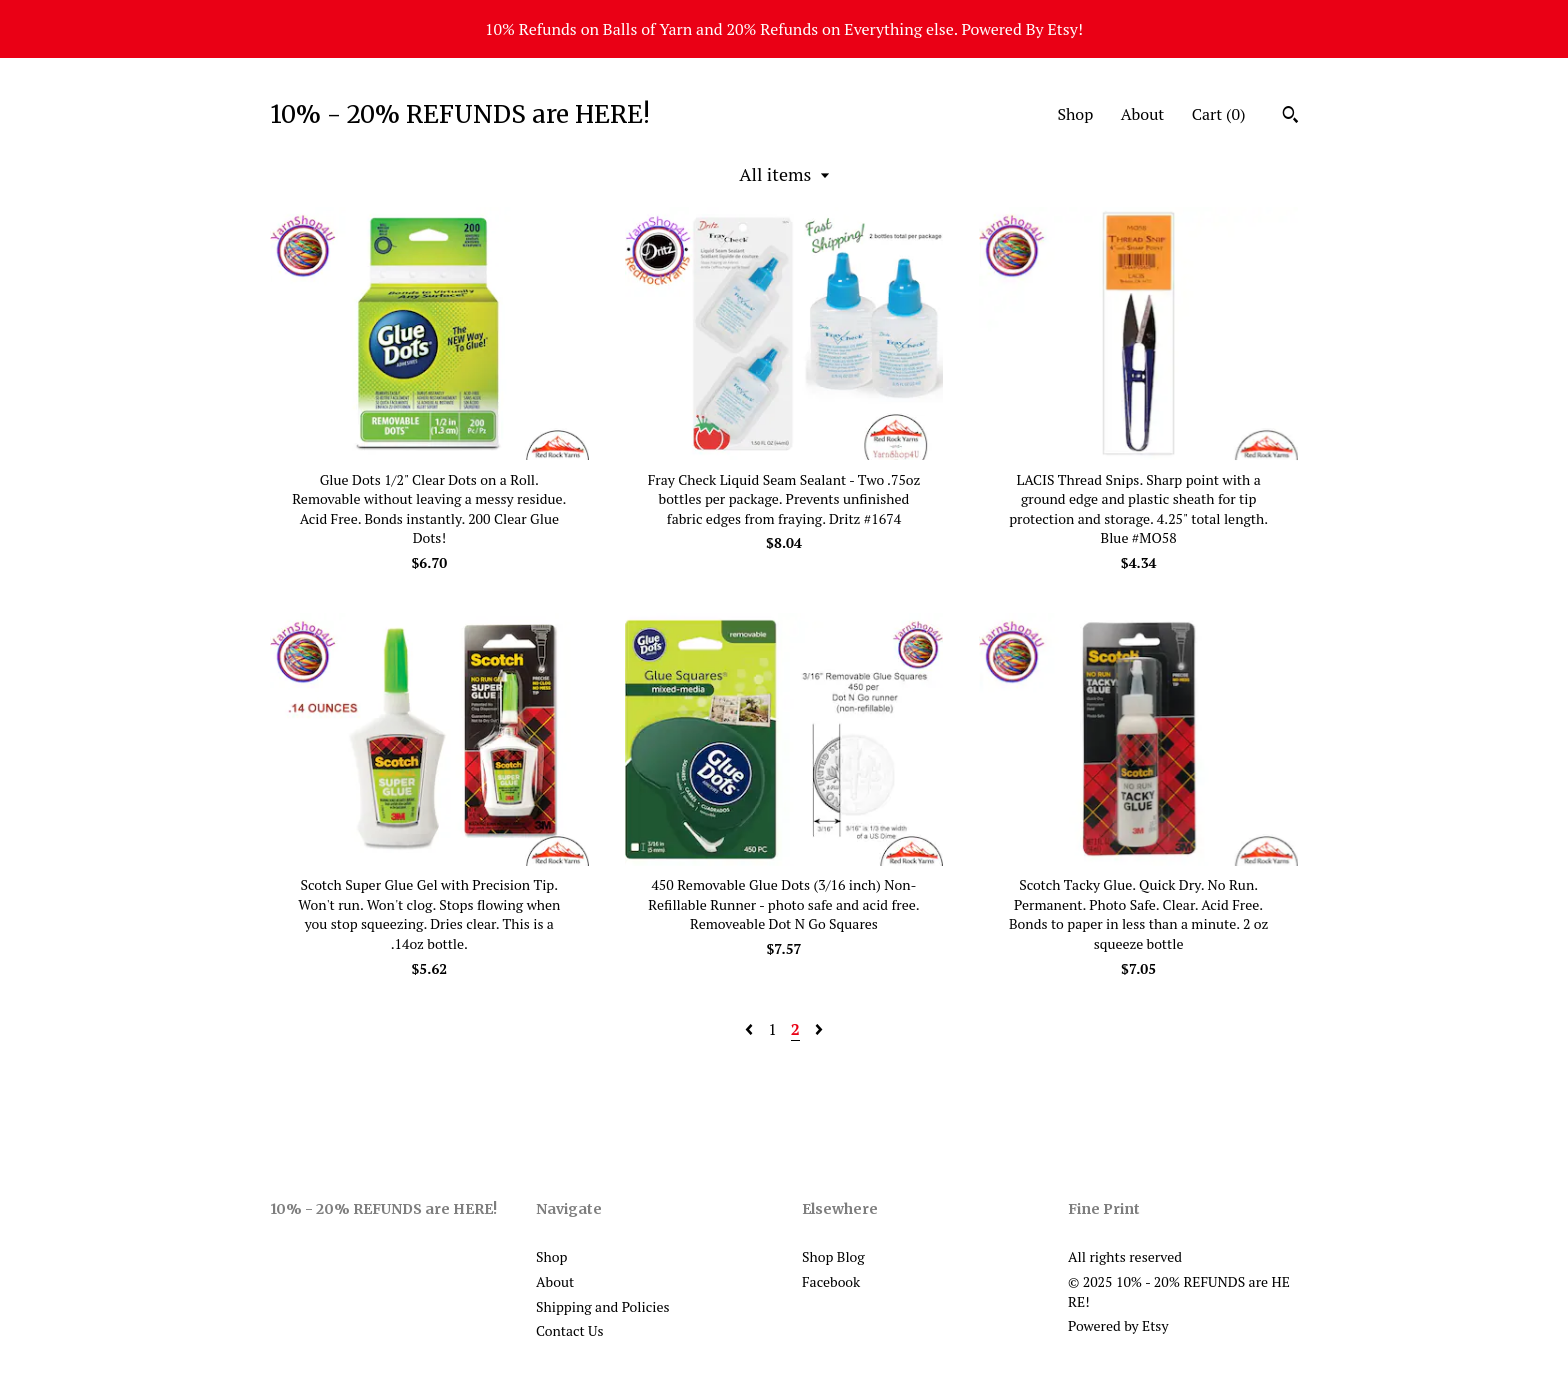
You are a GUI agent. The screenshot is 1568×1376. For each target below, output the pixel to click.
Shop (1075, 114)
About (1143, 114)
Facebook (831, 1281)
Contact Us (570, 1330)
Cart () (1219, 114)
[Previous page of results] (751, 1029)
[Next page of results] (819, 1029)
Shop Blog (833, 1256)
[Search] (1290, 117)
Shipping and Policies (603, 1306)
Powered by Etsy (1118, 1325)
